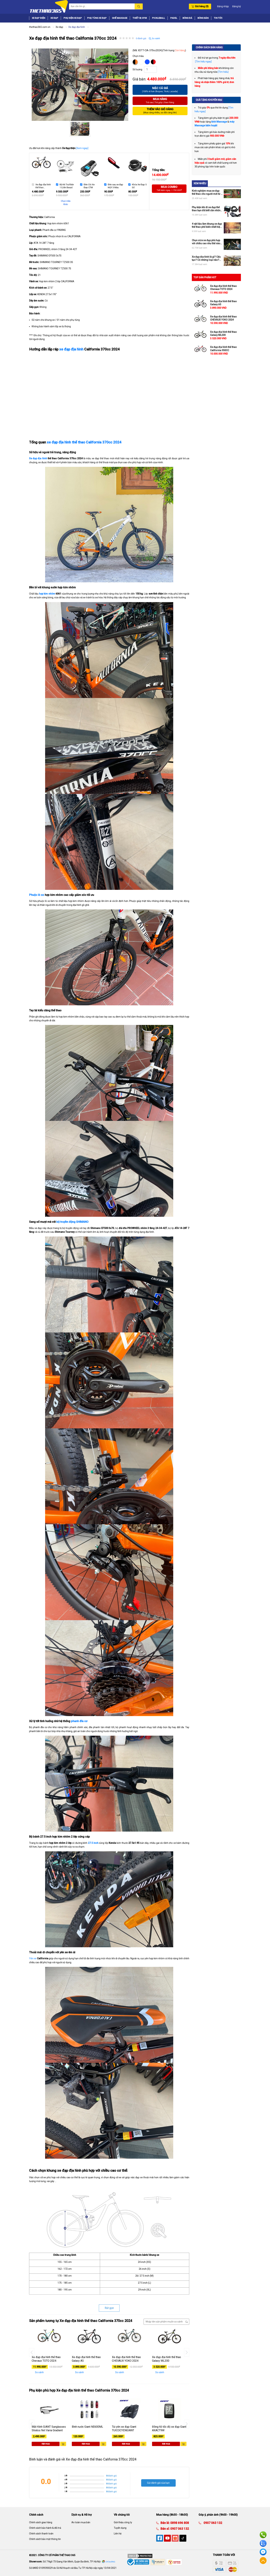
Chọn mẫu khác (65, 203)
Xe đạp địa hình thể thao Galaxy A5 (86, 2358)
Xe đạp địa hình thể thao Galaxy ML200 (166, 2358)
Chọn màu (138, 56)
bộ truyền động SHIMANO (72, 1221)
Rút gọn (109, 2308)
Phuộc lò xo (36, 895)
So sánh (154, 38)
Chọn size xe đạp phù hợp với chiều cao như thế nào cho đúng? (206, 242)
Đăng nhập (223, 6)
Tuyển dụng (120, 2527)
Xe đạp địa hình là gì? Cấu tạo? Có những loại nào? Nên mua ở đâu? (206, 258)
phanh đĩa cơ (79, 1721)
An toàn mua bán (80, 2522)
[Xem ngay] (82, 148)
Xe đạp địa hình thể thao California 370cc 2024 (43, 185)
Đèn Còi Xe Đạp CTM (89, 185)
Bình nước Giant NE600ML (87, 2426)
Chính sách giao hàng (40, 2522)
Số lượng (137, 69)
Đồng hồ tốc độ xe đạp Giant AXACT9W (169, 2428)
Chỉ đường (110, 2562)
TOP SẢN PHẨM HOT (205, 277)
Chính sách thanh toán (41, 2533)
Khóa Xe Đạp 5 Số (139, 185)
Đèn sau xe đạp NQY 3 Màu (115, 185)
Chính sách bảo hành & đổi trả (45, 2527)
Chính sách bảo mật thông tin (45, 2539)
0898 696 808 (179, 2523)
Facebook (263, 2551)
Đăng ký (236, 6)
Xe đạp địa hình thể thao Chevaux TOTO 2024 (46, 2358)
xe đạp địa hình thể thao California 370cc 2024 (84, 442)
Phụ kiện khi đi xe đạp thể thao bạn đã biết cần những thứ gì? (207, 209)
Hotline (263, 2534)
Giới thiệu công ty (123, 2522)
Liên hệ (117, 2533)
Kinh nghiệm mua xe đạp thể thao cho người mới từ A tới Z (207, 192)
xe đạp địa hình (71, 349)
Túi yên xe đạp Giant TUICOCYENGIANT (124, 2428)
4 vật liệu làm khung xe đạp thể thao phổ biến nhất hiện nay (207, 225)
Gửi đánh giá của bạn (158, 2482)
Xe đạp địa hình (38, 458)
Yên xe (33, 1958)
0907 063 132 (179, 2528)
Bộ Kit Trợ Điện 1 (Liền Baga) (67, 185)
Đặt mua (46, 2444)
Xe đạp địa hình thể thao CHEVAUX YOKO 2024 (126, 2358)
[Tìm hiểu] (223, 71)
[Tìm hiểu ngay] (203, 61)
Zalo (263, 2543)
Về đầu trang (263, 2560)
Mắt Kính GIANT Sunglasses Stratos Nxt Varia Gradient (49, 2428)
